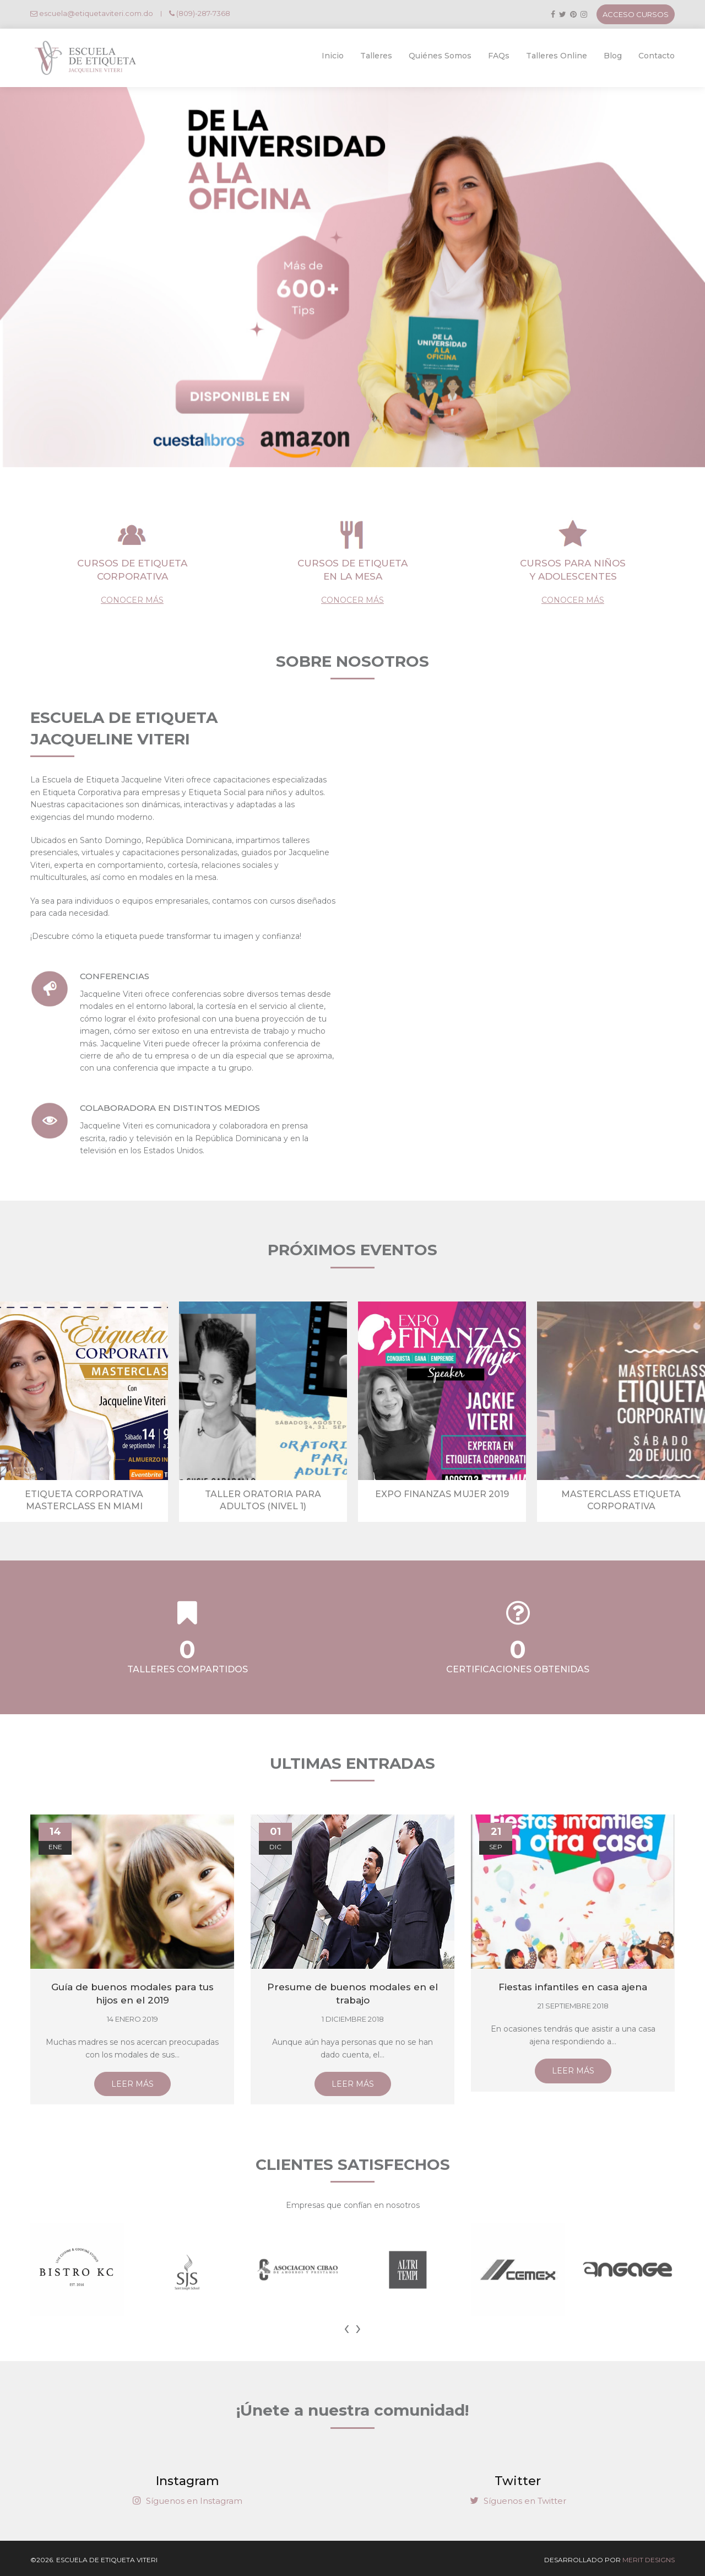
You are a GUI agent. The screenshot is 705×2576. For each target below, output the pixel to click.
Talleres (376, 56)
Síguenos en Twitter (518, 2501)
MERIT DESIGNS (648, 2560)
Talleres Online (556, 56)
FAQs (498, 56)
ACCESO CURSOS (636, 14)
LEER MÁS (132, 2084)
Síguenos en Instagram (187, 2501)
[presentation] (347, 2327)
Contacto (656, 56)
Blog (613, 56)
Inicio (333, 56)
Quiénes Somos (440, 56)
